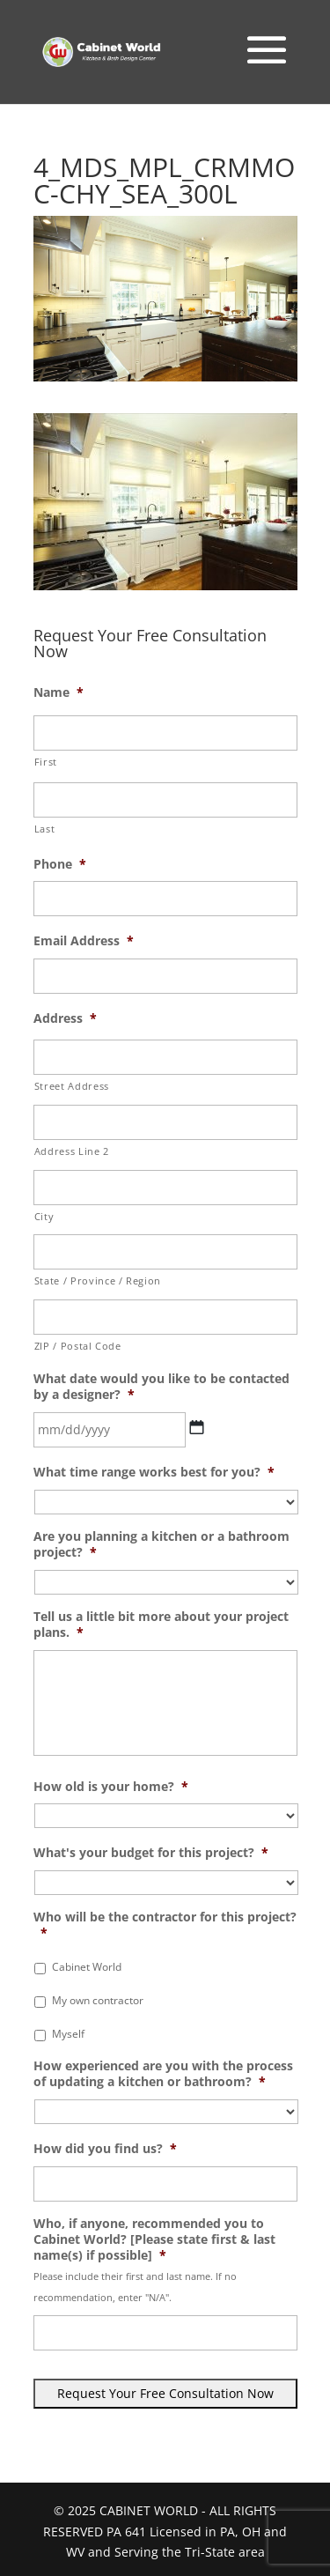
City (44, 1216)
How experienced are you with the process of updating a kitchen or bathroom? (163, 2074)
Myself (68, 2033)
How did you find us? (105, 2149)
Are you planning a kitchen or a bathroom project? (161, 1544)
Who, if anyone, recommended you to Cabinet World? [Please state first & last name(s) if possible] (154, 2239)
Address (65, 1018)
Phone (59, 864)
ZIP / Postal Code (77, 1345)
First (45, 761)
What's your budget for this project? (150, 1853)
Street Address (71, 1085)
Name (58, 692)
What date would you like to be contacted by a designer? (161, 1387)
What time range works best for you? (154, 1472)
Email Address (83, 941)
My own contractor (97, 2000)
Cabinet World (86, 1966)
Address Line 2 (71, 1151)
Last (44, 828)
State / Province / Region (98, 1280)
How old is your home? (110, 1787)
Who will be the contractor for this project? (165, 1925)
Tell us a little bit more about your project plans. (161, 1624)
